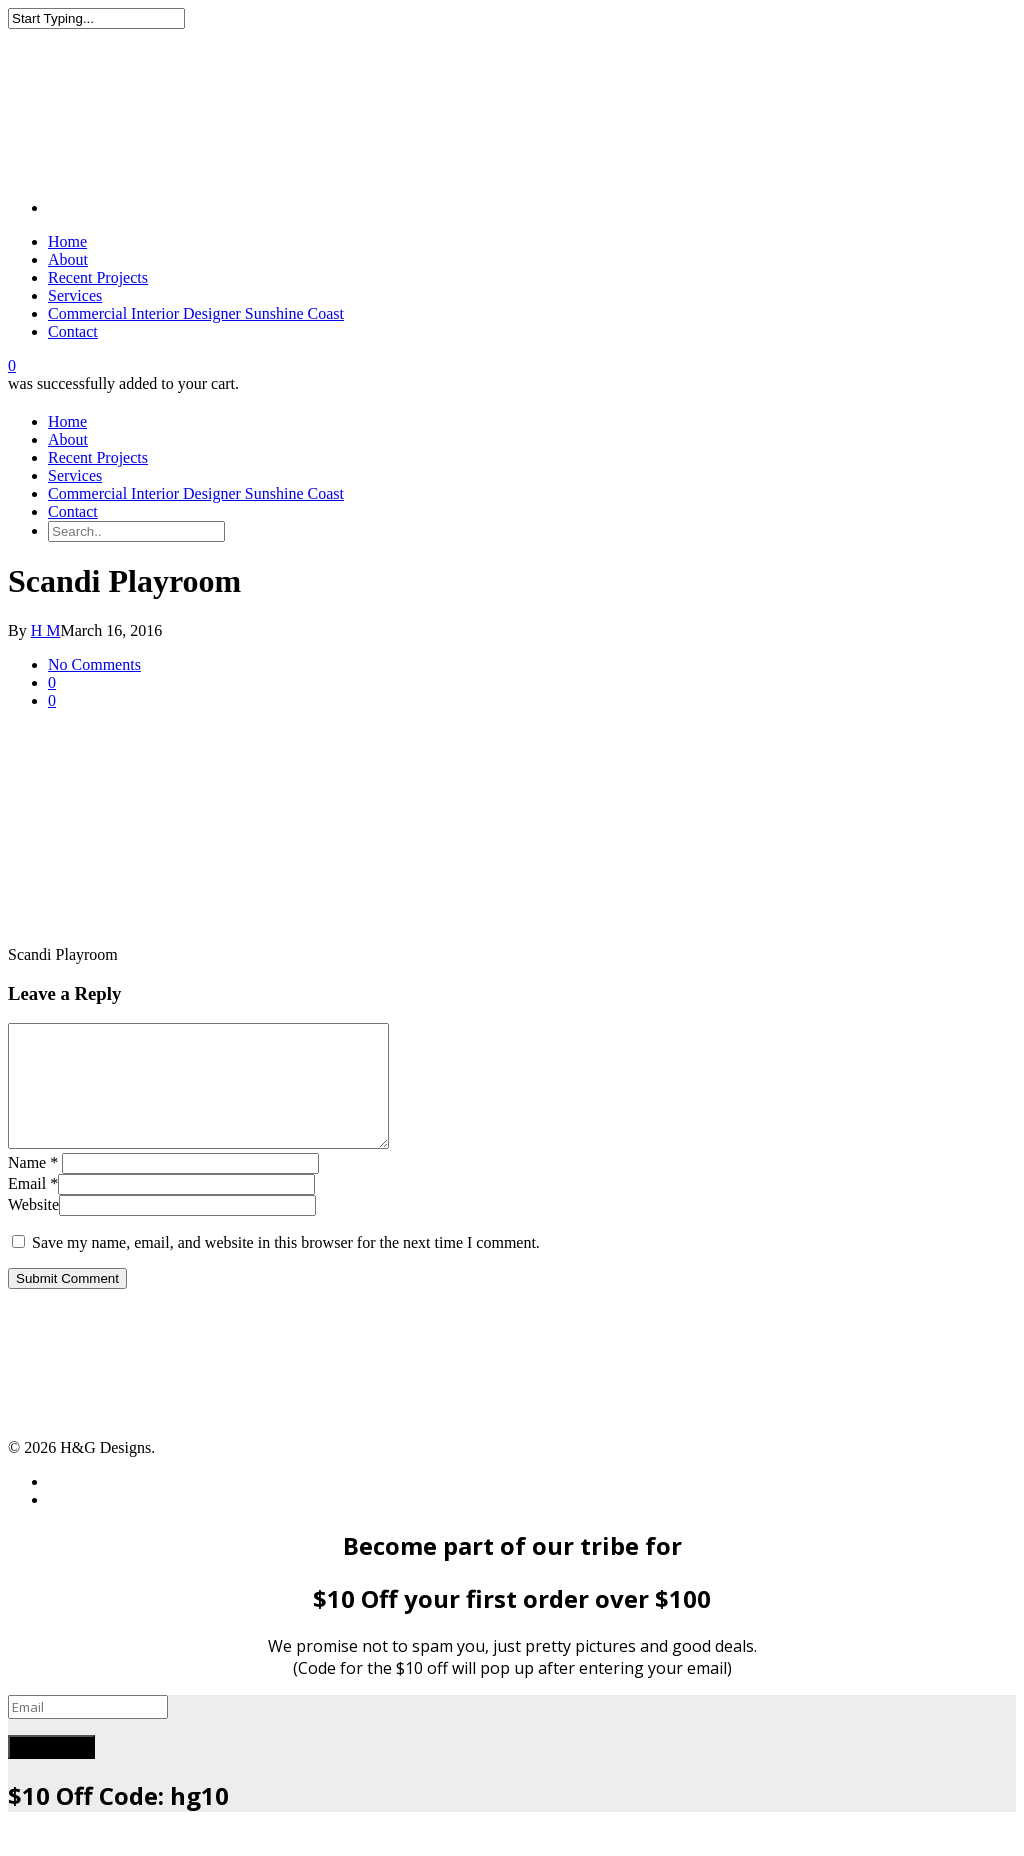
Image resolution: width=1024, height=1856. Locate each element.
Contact (73, 331)
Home (67, 241)
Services (75, 295)
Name (33, 1186)
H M (46, 630)
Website (33, 1228)
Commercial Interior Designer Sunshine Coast (196, 313)
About (68, 259)
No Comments (94, 664)
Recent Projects (98, 277)
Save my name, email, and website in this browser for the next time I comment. (286, 1266)
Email (33, 1207)
